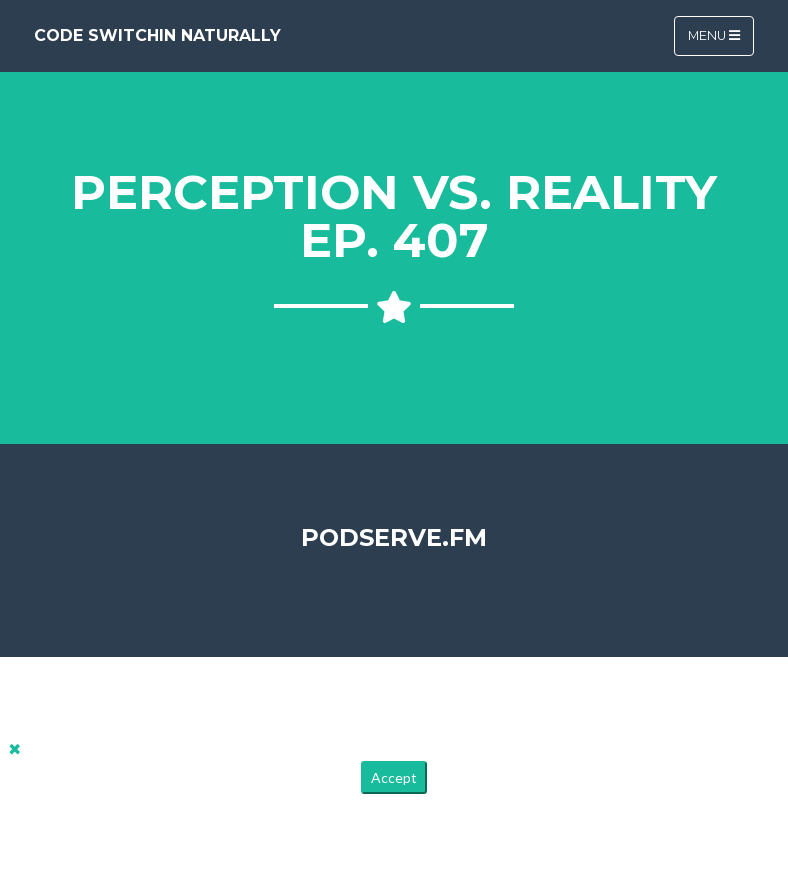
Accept (394, 777)
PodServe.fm (394, 537)
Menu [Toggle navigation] (714, 35)
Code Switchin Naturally (157, 35)
